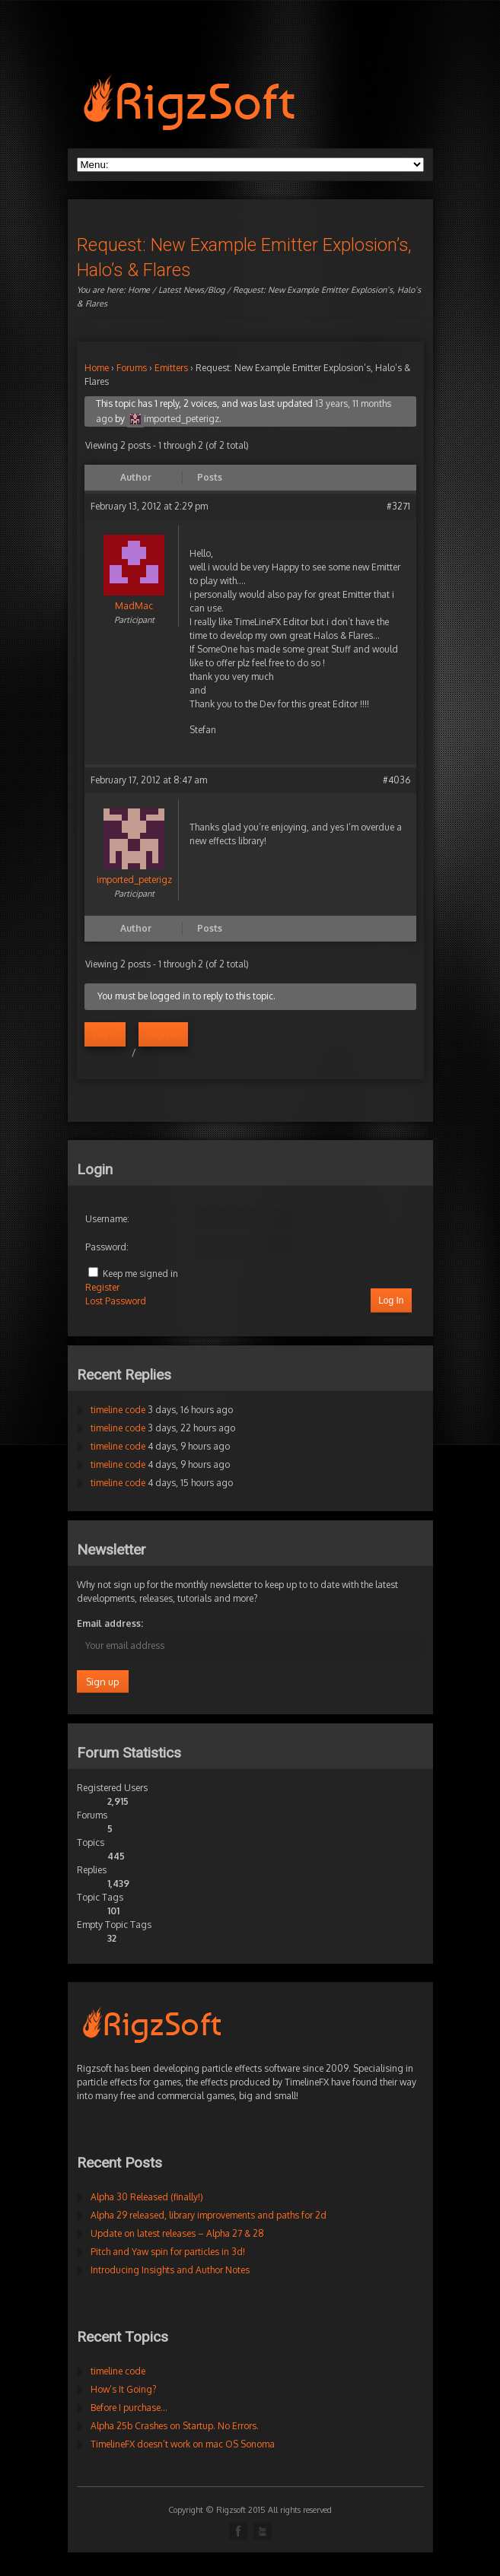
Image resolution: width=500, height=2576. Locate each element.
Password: (107, 1247)
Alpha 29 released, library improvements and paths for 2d (208, 2215)
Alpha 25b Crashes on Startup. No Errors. (175, 2425)
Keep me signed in (140, 1273)
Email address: (110, 1623)
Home (139, 289)
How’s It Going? (123, 2389)
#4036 (396, 780)
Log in (105, 1034)
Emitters (171, 367)
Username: (107, 1218)
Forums (131, 367)
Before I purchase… (129, 2407)
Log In (390, 1300)
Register (163, 1034)
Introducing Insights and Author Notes (170, 2270)
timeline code (118, 1409)
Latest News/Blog (191, 289)
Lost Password (115, 1301)
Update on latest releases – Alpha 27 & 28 (177, 2233)
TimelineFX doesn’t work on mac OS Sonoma (183, 2444)
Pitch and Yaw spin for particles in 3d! (168, 2251)
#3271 (398, 506)
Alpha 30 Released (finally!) (147, 2197)
